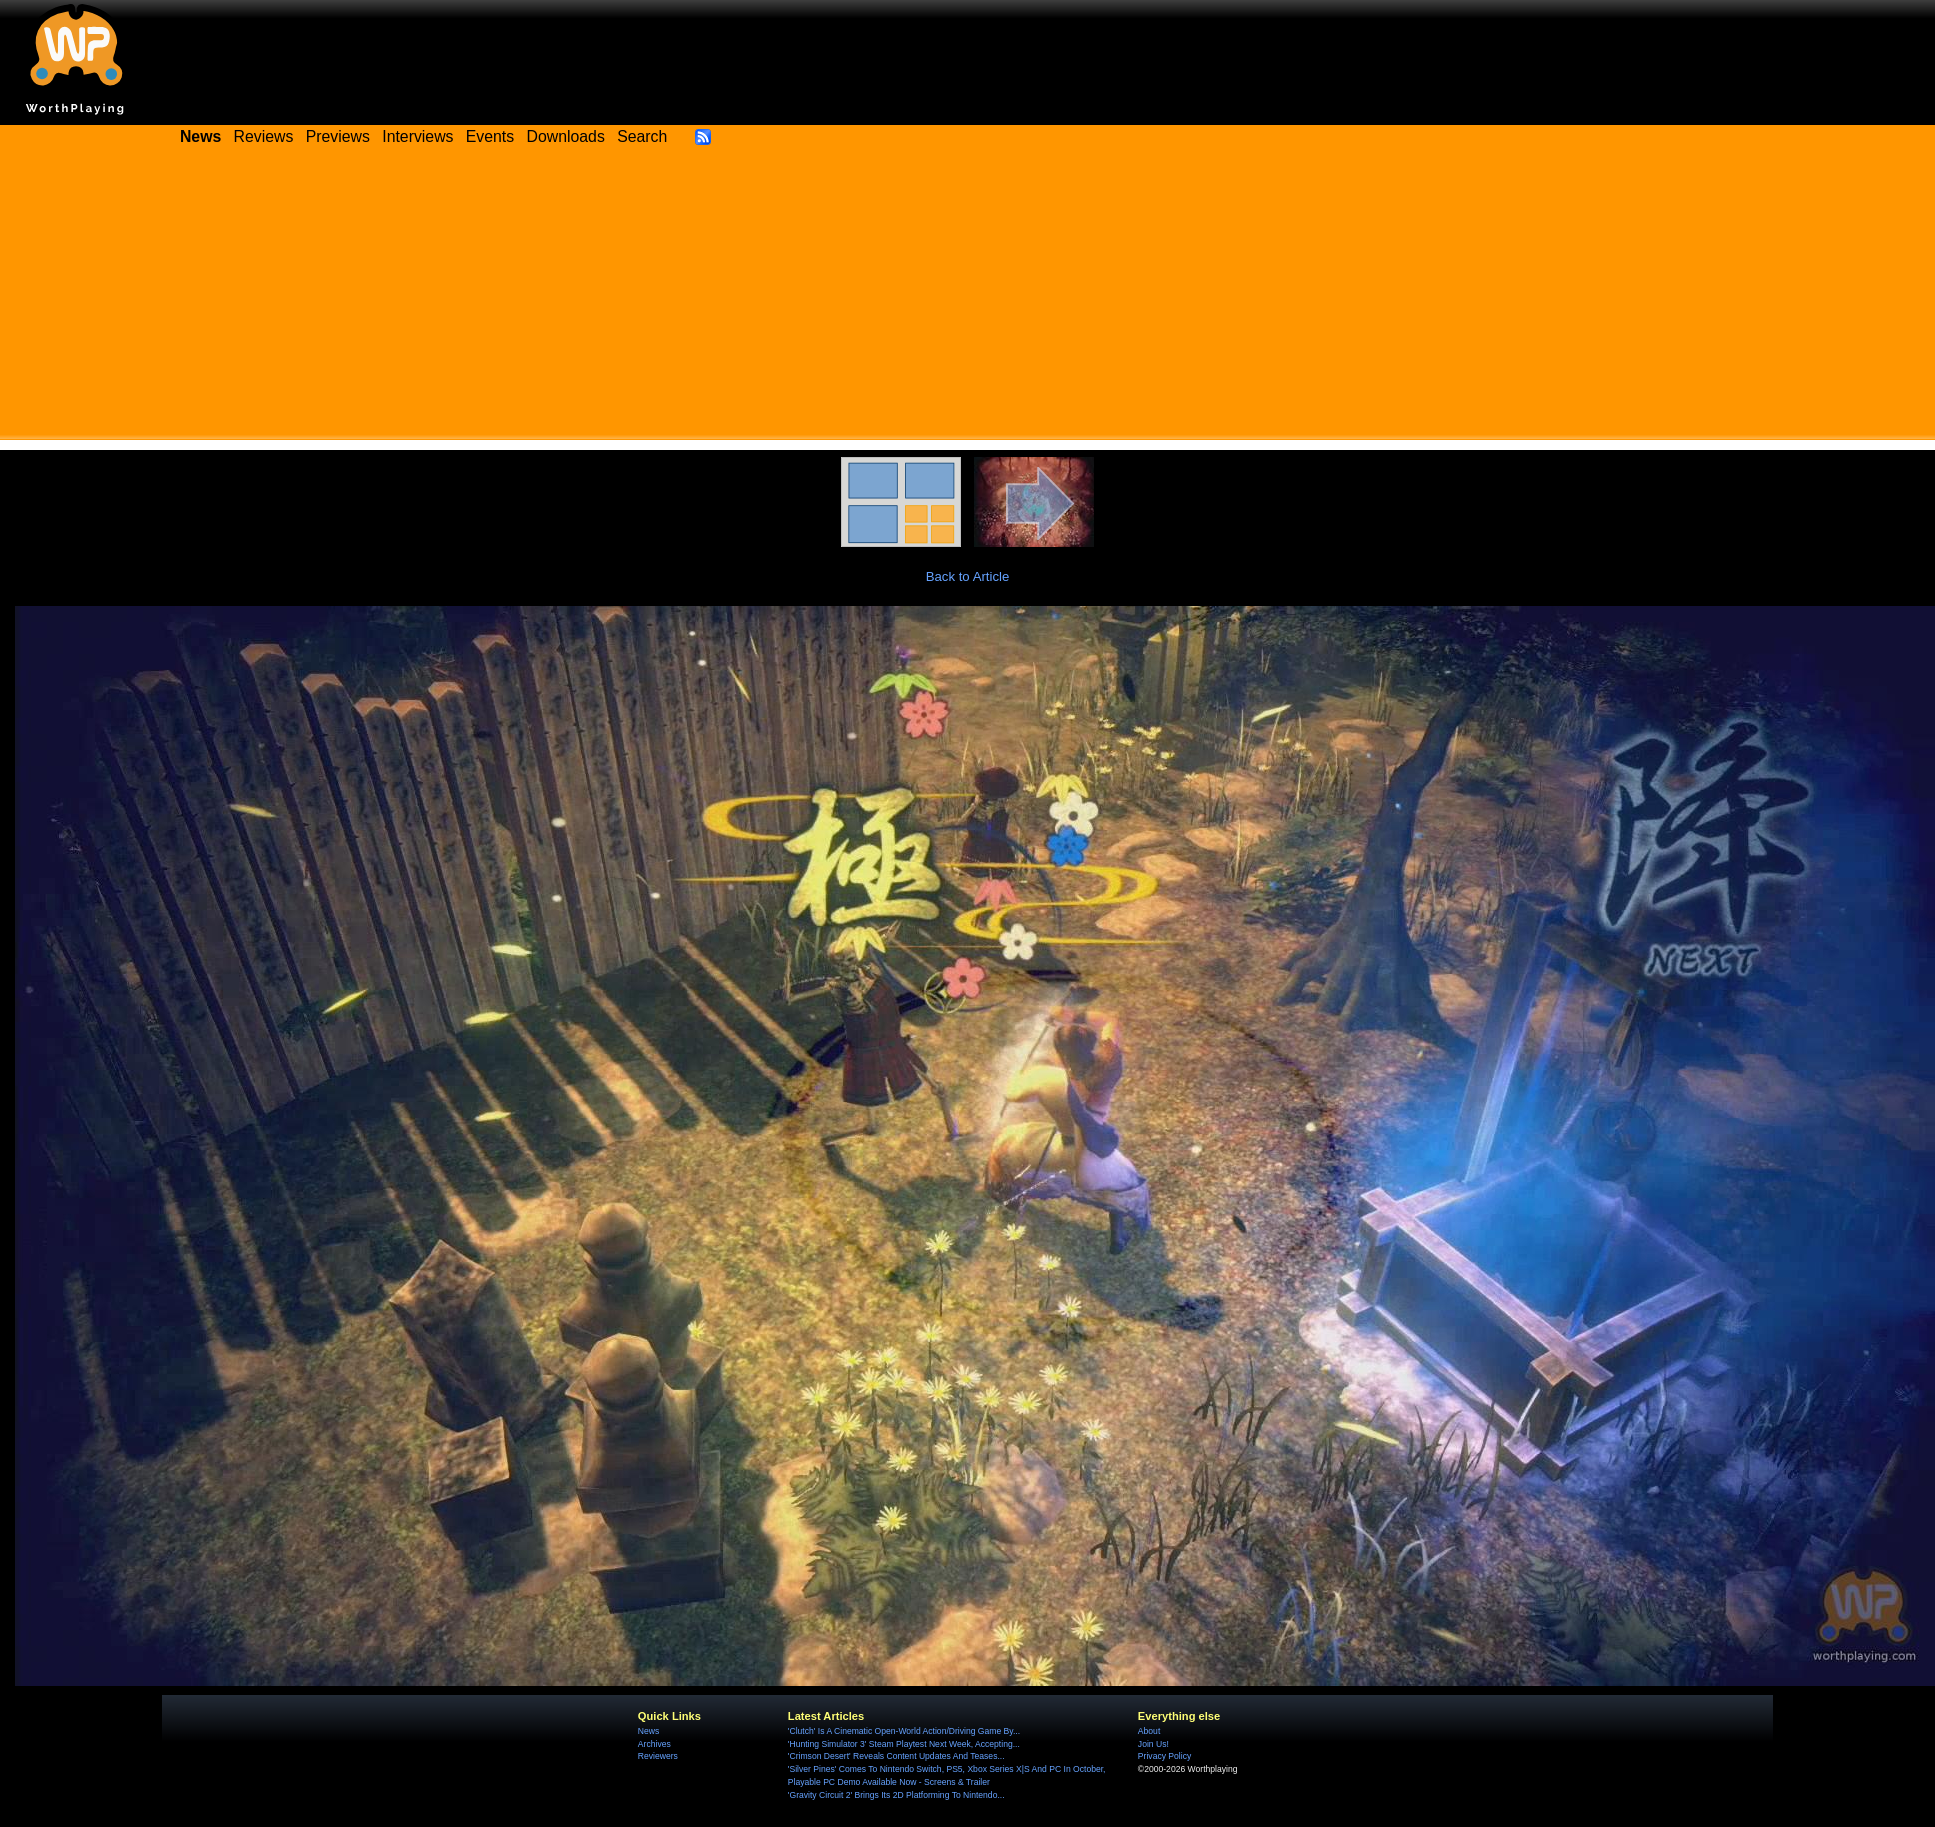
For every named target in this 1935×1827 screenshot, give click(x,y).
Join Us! (1153, 1744)
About (1149, 1731)
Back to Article (968, 576)
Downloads (566, 136)
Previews (338, 136)
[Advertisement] (968, 300)
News (648, 1731)
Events (490, 136)
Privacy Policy (1164, 1756)
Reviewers (658, 1756)
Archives (654, 1744)
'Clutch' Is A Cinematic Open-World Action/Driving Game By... (904, 1731)
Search (642, 136)
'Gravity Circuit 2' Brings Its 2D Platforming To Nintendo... (896, 1795)
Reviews (264, 136)
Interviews (417, 136)
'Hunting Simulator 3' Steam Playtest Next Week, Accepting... (904, 1744)
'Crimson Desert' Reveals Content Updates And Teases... (896, 1756)
